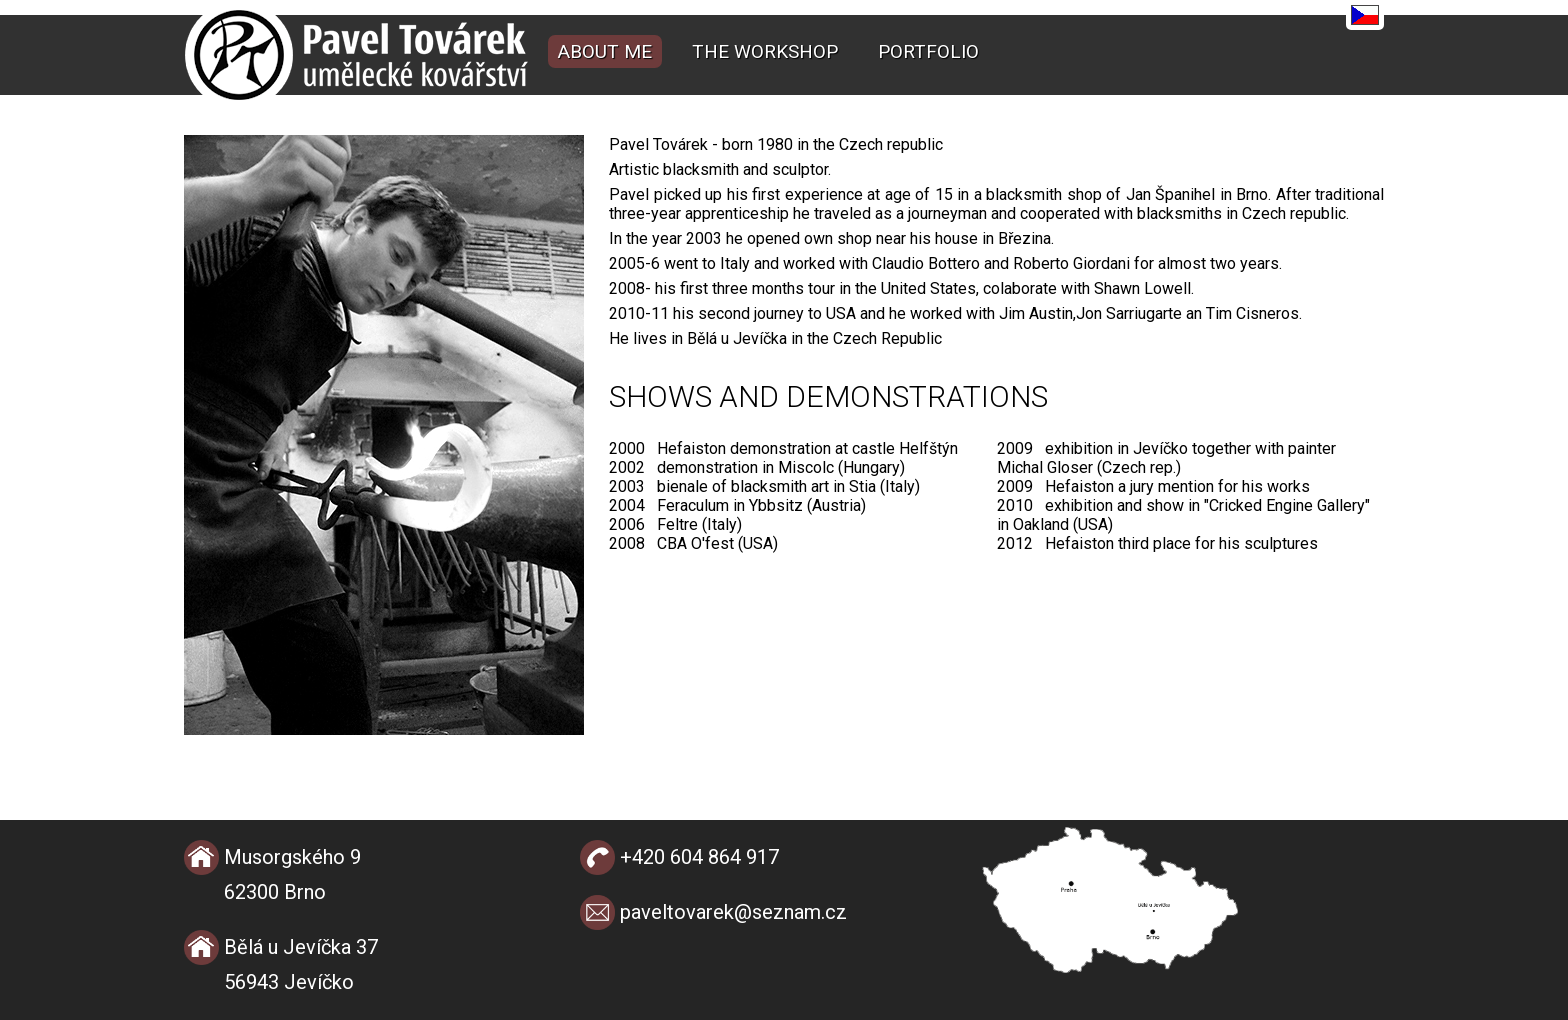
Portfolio (928, 51)
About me (605, 51)
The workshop (765, 51)
